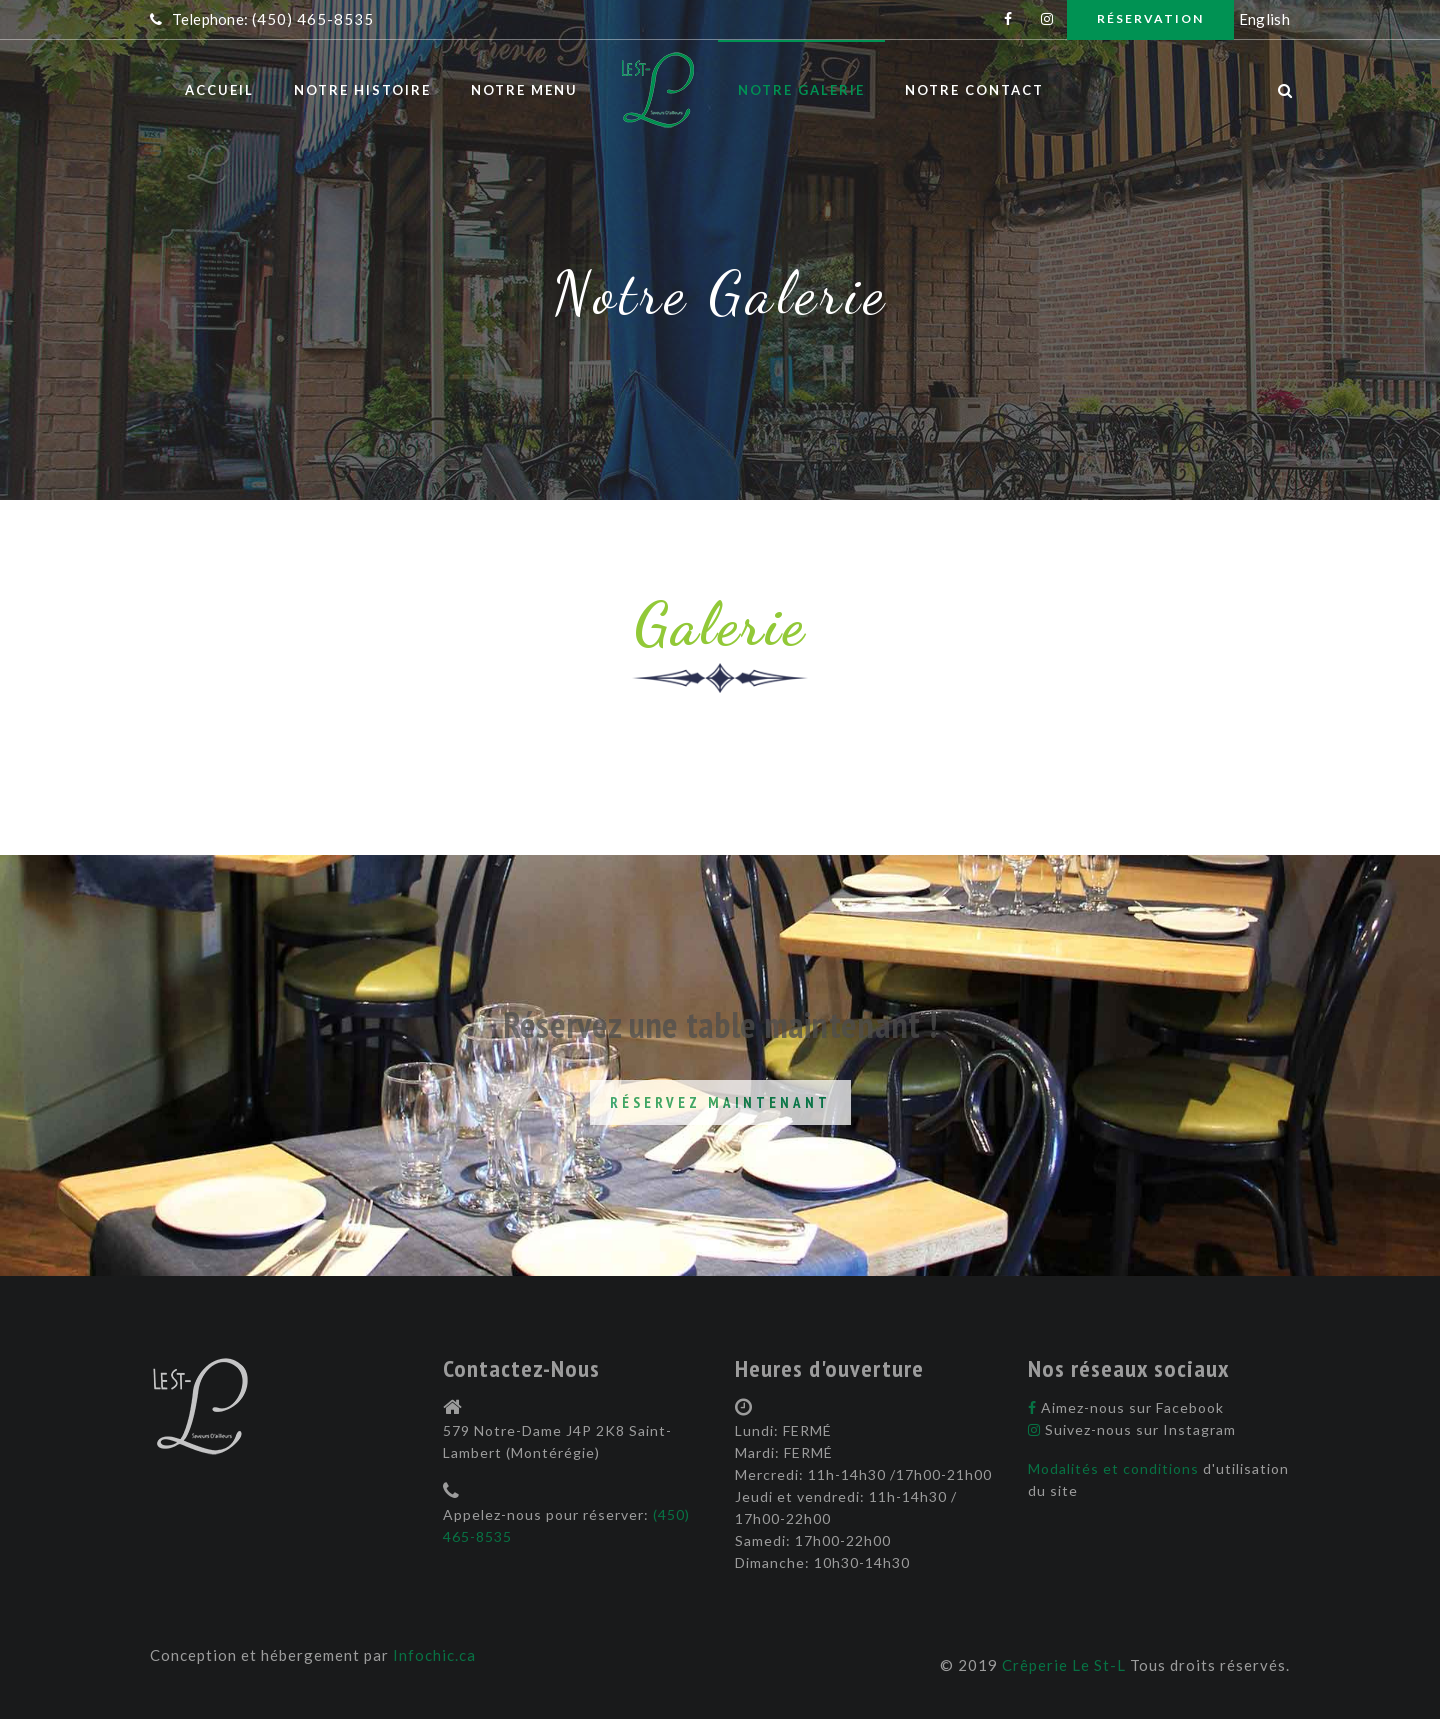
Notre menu (524, 90)
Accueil (219, 90)
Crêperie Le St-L (1064, 1665)
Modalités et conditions (1115, 1468)
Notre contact (974, 90)
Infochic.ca (434, 1655)
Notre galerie (801, 90)
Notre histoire (362, 90)
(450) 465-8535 (313, 19)
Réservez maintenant (720, 1102)
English (1264, 19)
